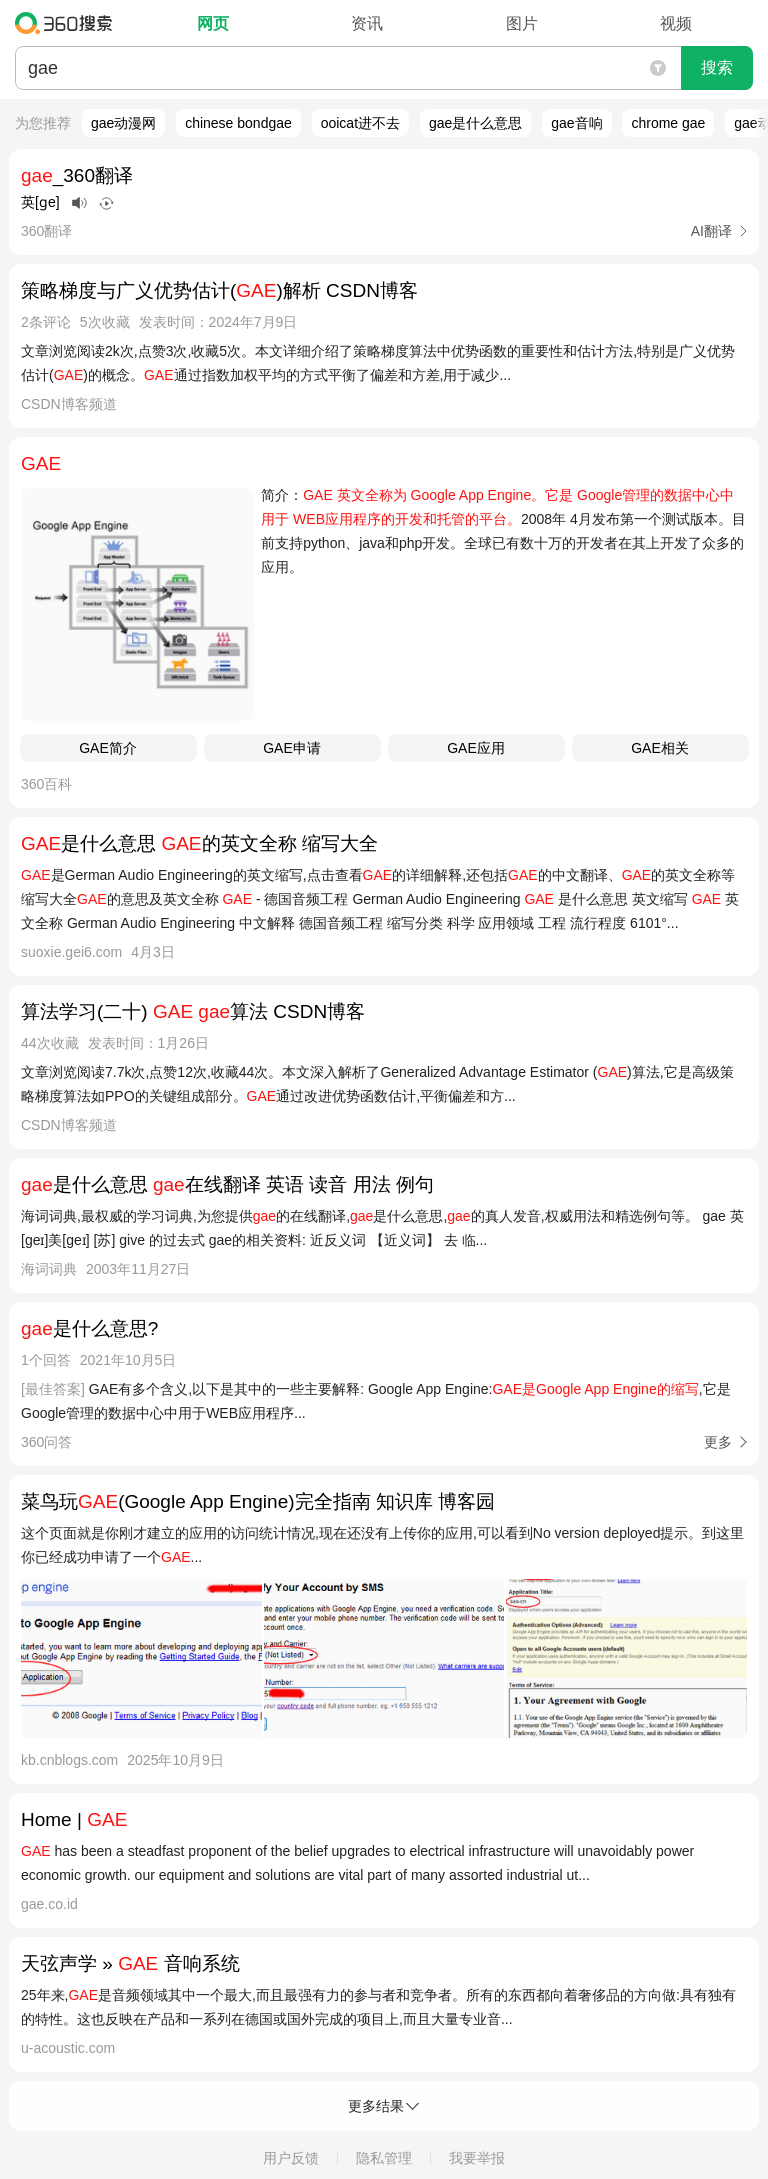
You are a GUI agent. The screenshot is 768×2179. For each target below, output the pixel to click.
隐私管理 (384, 2158)
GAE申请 (292, 748)
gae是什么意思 (475, 123)
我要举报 (477, 2158)
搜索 (717, 67)
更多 (718, 1442)
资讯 (367, 23)
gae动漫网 (123, 123)
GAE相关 (660, 748)
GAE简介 (108, 748)
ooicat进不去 (360, 123)
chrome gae (668, 123)
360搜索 (68, 23)
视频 (676, 23)
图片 (522, 23)
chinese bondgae (238, 123)
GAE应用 (476, 748)
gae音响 (576, 123)
